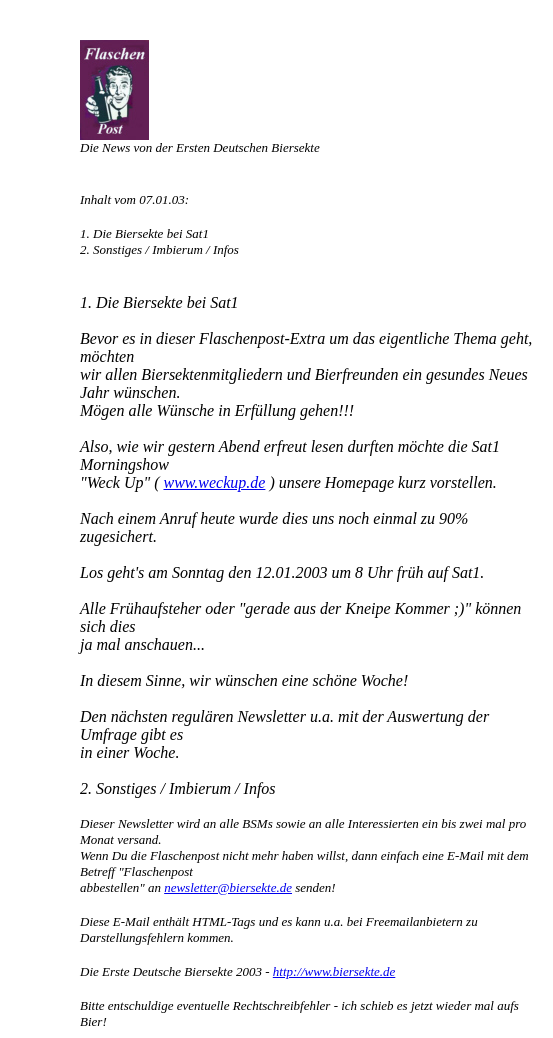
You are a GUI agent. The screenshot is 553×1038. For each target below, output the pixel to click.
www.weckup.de (214, 482)
